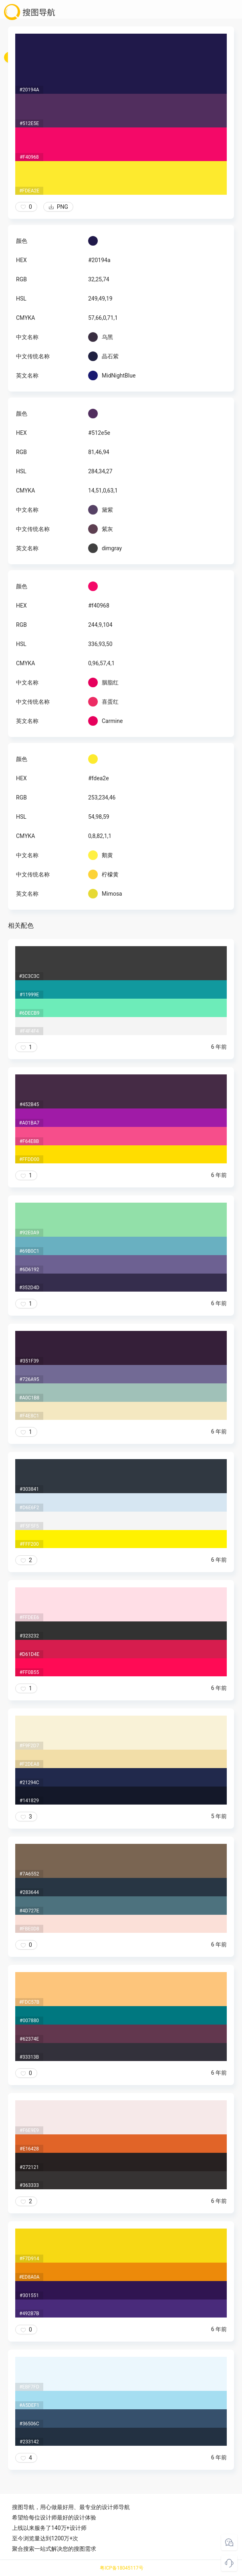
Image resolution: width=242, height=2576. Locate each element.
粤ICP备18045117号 (121, 2568)
